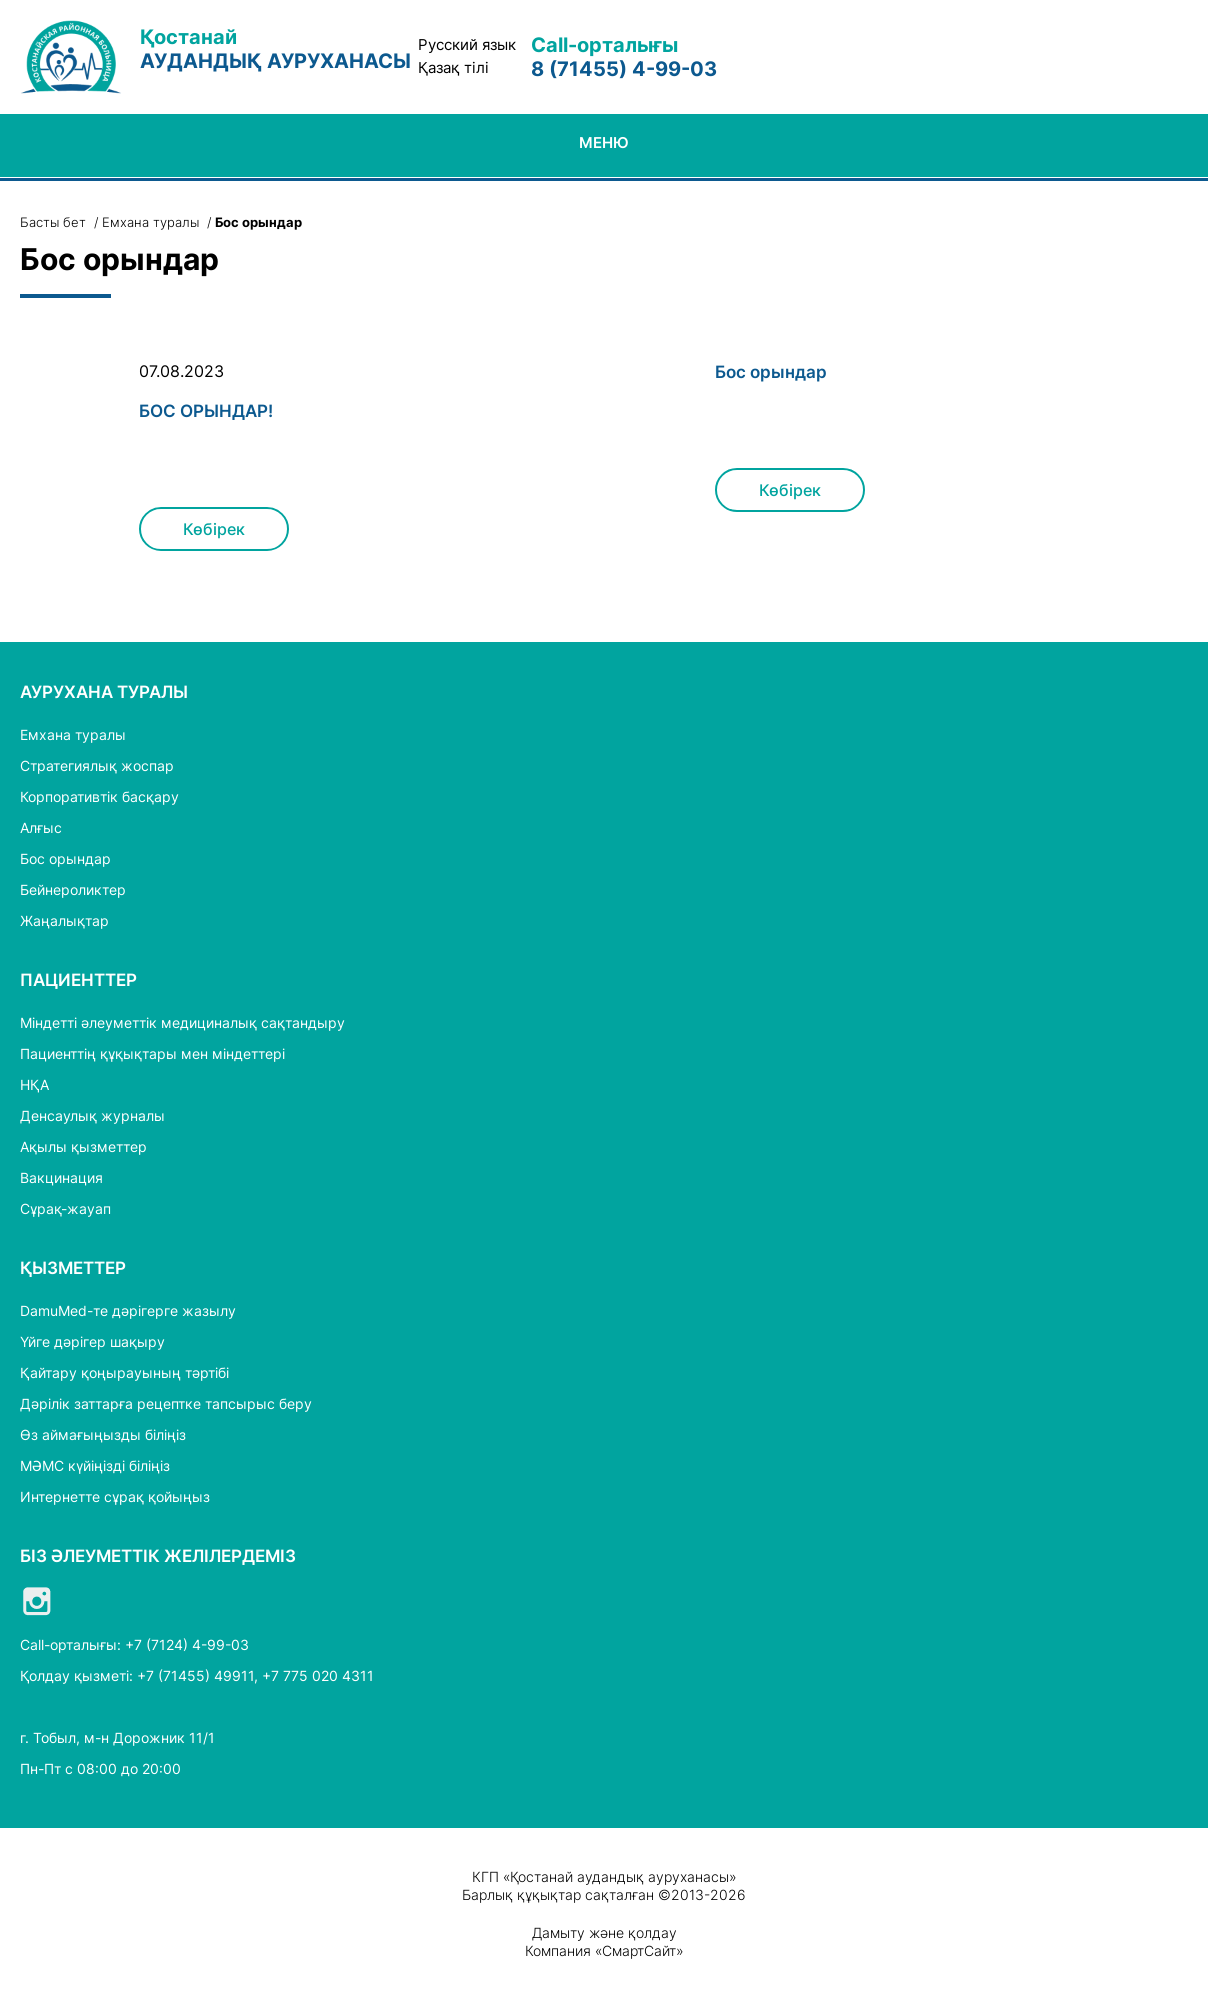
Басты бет (53, 222)
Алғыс (41, 827)
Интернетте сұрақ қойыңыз (115, 1496)
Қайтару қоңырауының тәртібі (124, 1372)
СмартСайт (639, 1950)
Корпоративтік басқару (99, 796)
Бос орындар (771, 372)
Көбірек (214, 529)
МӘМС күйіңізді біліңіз (95, 1465)
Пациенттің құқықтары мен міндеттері (152, 1053)
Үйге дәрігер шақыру (92, 1341)
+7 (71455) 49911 (195, 1675)
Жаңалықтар (64, 920)
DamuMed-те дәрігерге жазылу (128, 1310)
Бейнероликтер (73, 889)
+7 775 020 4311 (318, 1675)
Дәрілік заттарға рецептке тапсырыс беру (166, 1403)
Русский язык (467, 45)
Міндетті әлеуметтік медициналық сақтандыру (182, 1022)
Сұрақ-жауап (65, 1208)
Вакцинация (61, 1177)
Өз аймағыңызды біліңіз (103, 1434)
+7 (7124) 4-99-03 (187, 1644)
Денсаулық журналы (92, 1115)
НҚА (34, 1084)
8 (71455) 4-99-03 (624, 69)
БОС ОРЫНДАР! (206, 411)
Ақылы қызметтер (83, 1146)
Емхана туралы (150, 222)
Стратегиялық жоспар (97, 765)
